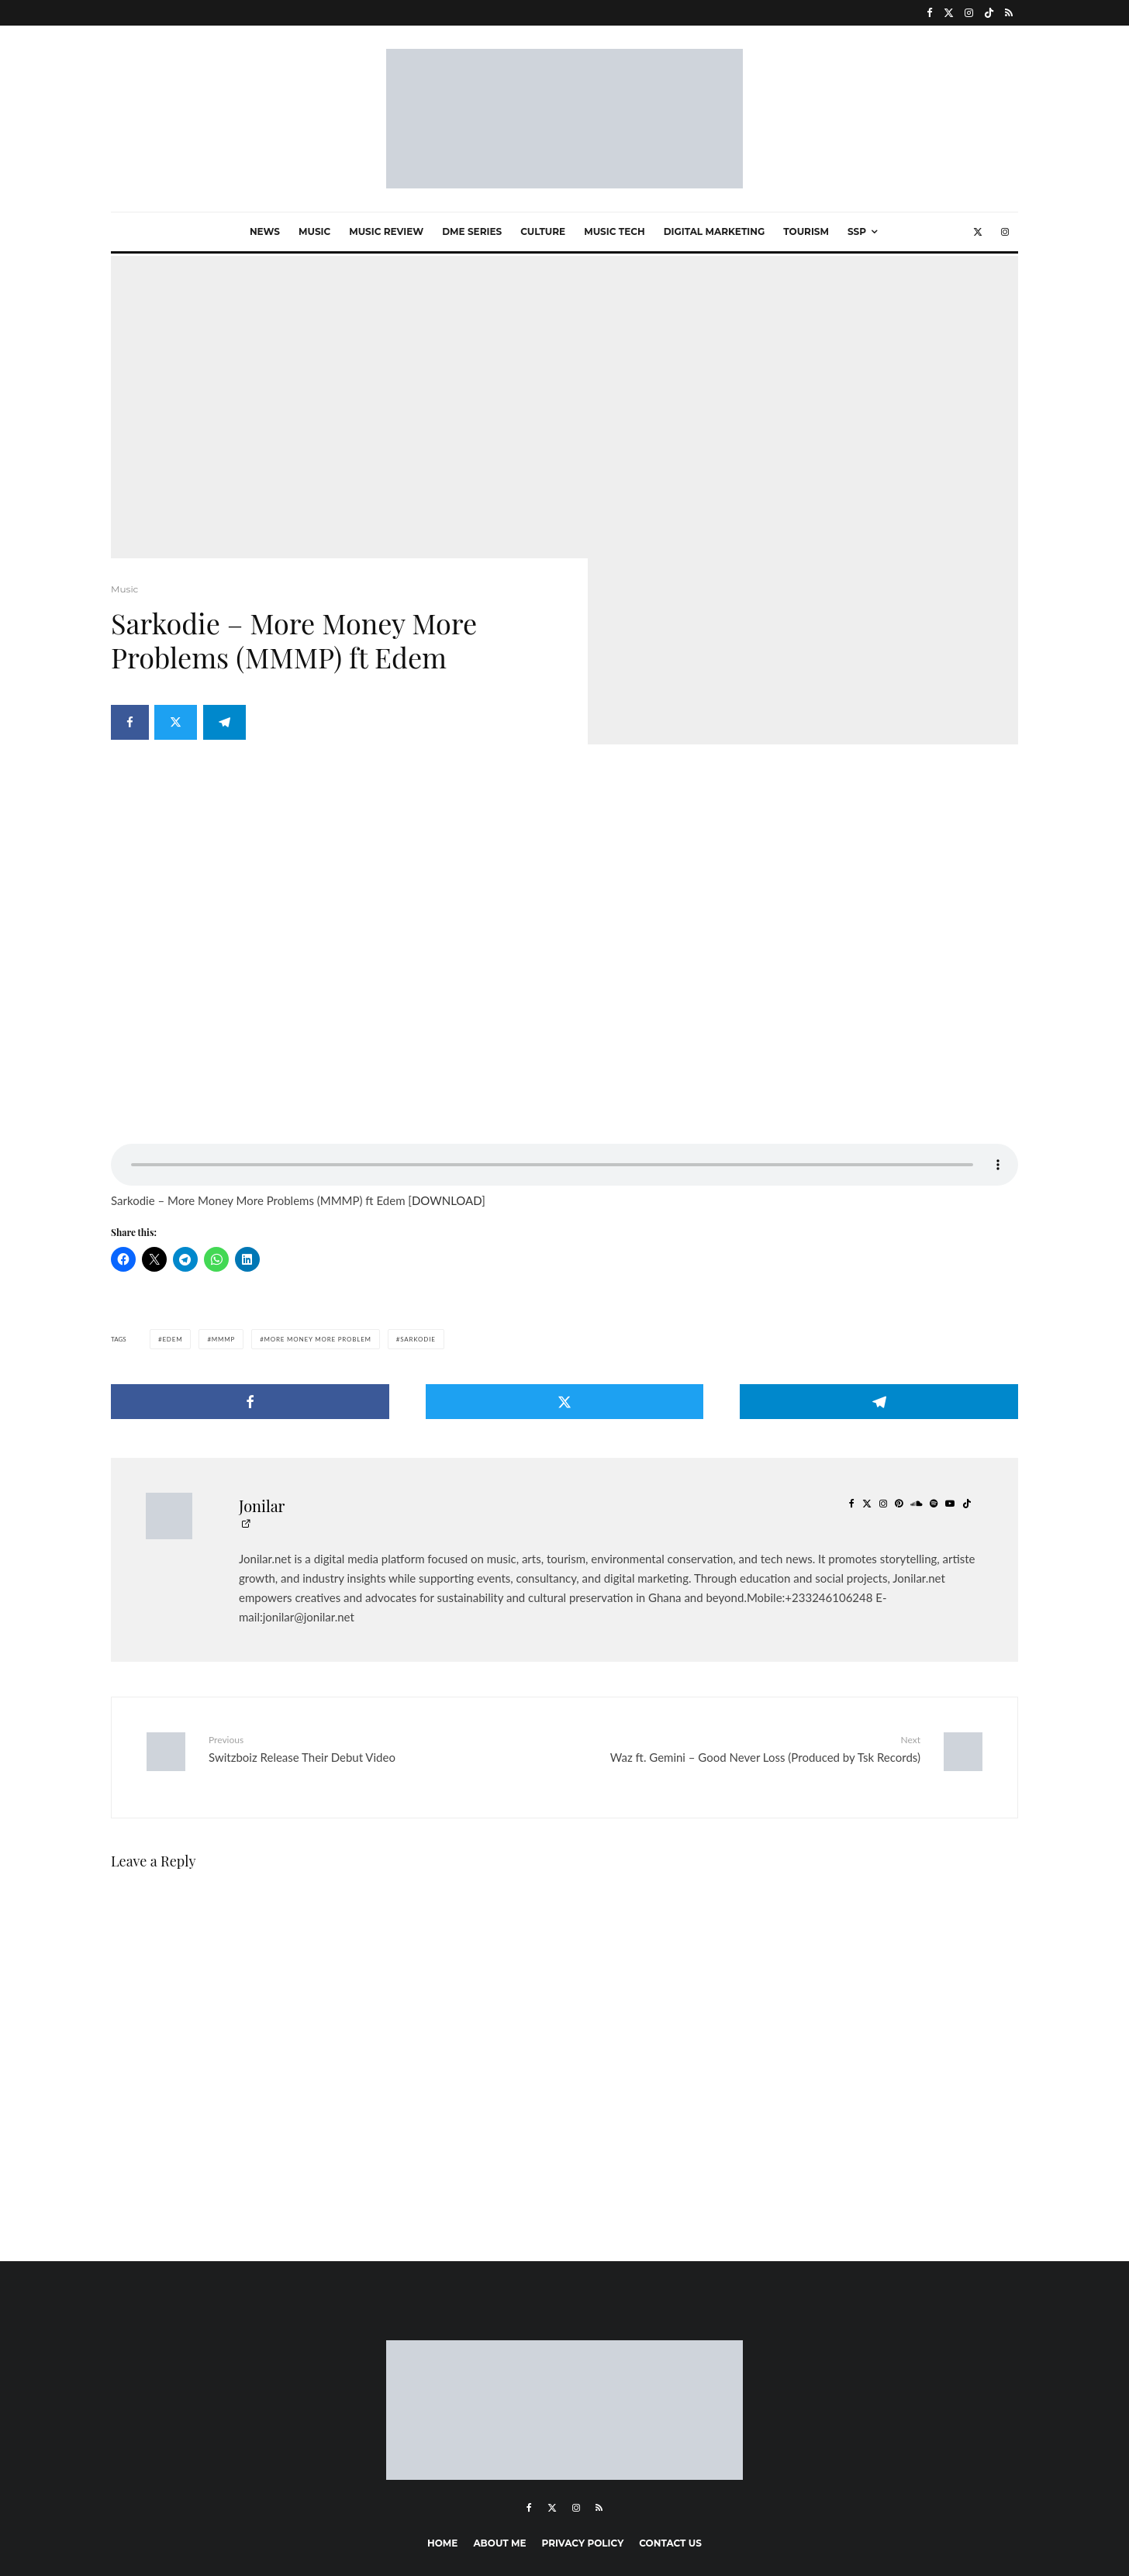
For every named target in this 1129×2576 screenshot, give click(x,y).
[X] (948, 13)
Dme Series (472, 231)
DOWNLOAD (447, 1074)
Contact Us (670, 2405)
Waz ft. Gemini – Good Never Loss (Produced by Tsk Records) (748, 1622)
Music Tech (614, 231)
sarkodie (417, 1213)
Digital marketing (714, 231)
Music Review (386, 231)
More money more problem (317, 1213)
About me (499, 2405)
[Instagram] (969, 13)
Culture (542, 231)
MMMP (223, 1213)
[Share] (130, 726)
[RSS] (1009, 13)
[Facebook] (929, 13)
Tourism (806, 231)
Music (314, 231)
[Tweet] (178, 726)
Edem (172, 1213)
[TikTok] (989, 13)
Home (442, 2405)
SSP (857, 231)
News (265, 231)
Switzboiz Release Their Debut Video (381, 1622)
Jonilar (262, 1379)
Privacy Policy (583, 2405)
